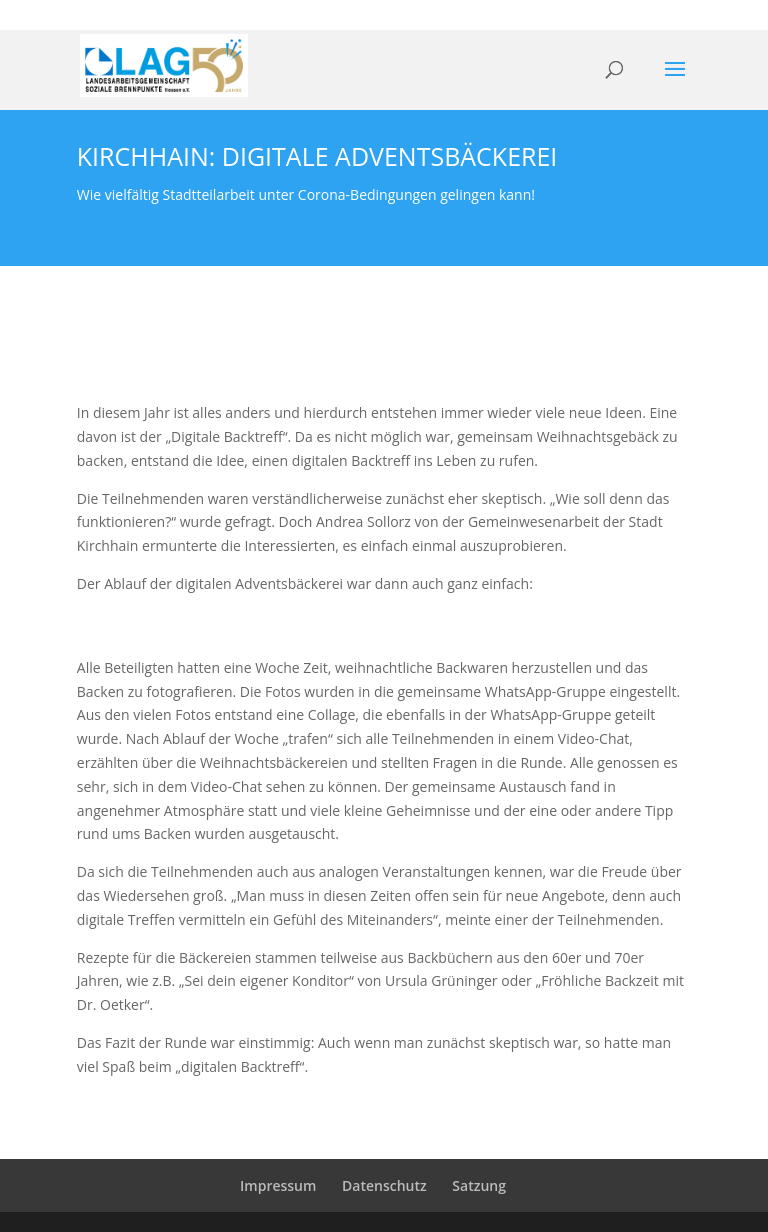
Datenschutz (384, 1185)
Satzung (479, 1185)
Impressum (278, 1185)
